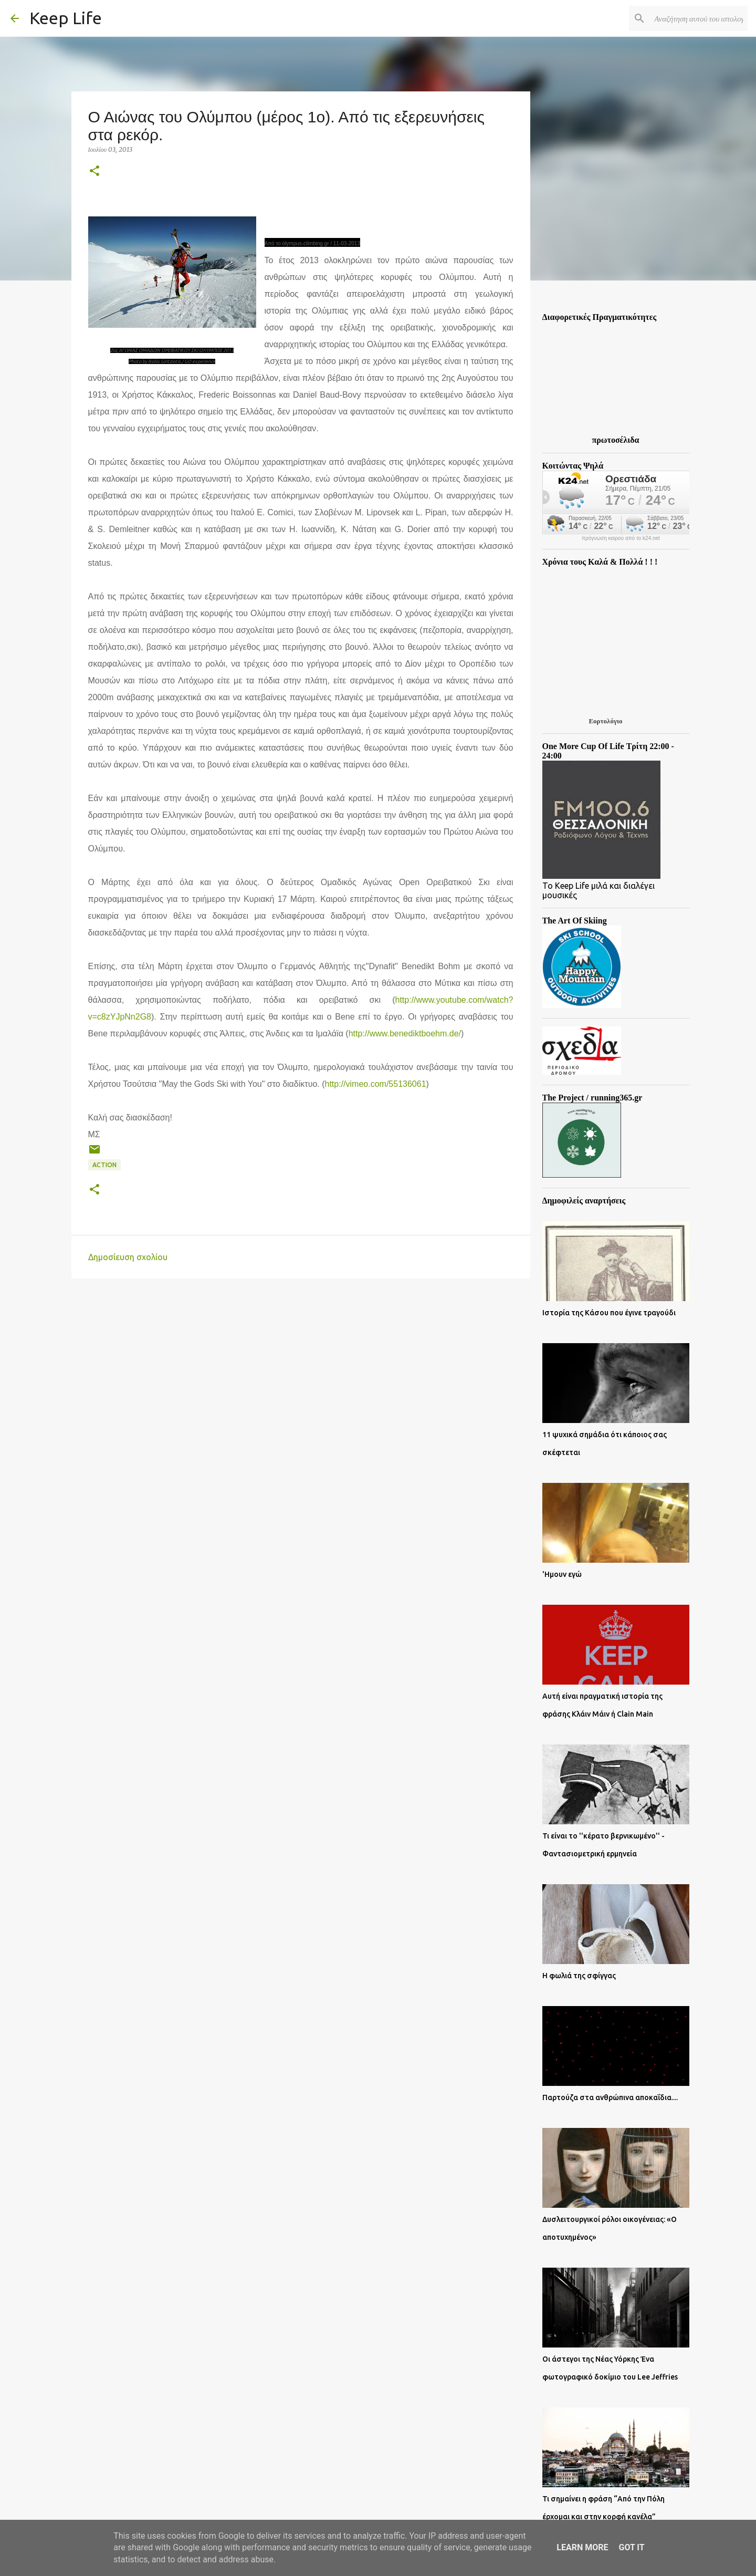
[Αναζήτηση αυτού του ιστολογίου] (692, 18)
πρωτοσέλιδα (615, 439)
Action (104, 1164)
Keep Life (65, 17)
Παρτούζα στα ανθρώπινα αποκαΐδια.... (610, 2097)
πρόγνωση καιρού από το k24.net (621, 538)
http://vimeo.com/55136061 (375, 1083)
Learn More (582, 2547)
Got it (631, 2547)
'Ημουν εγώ (562, 1574)
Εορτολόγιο (605, 721)
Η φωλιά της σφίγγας (579, 1975)
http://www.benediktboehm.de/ (405, 1033)
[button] (94, 171)
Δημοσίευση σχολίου (127, 1257)
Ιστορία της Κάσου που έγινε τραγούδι (609, 1312)
